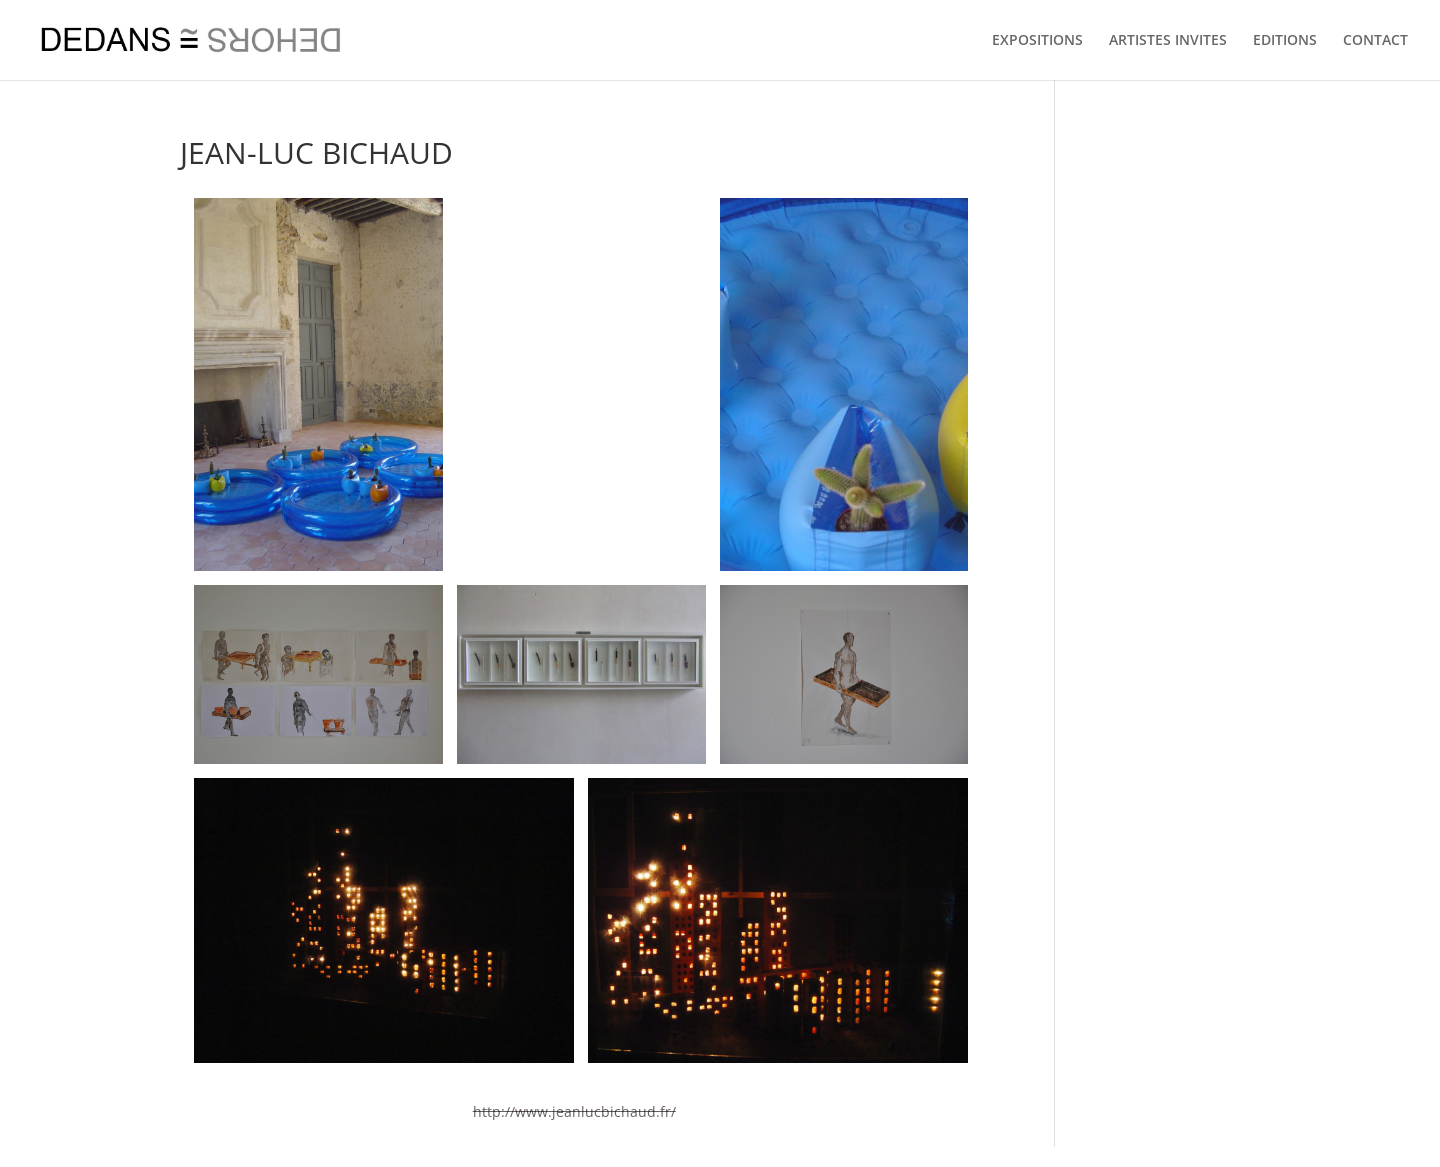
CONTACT (1375, 41)
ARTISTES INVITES (1168, 41)
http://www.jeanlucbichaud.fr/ (574, 1111)
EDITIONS (1285, 41)
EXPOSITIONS (1037, 41)
